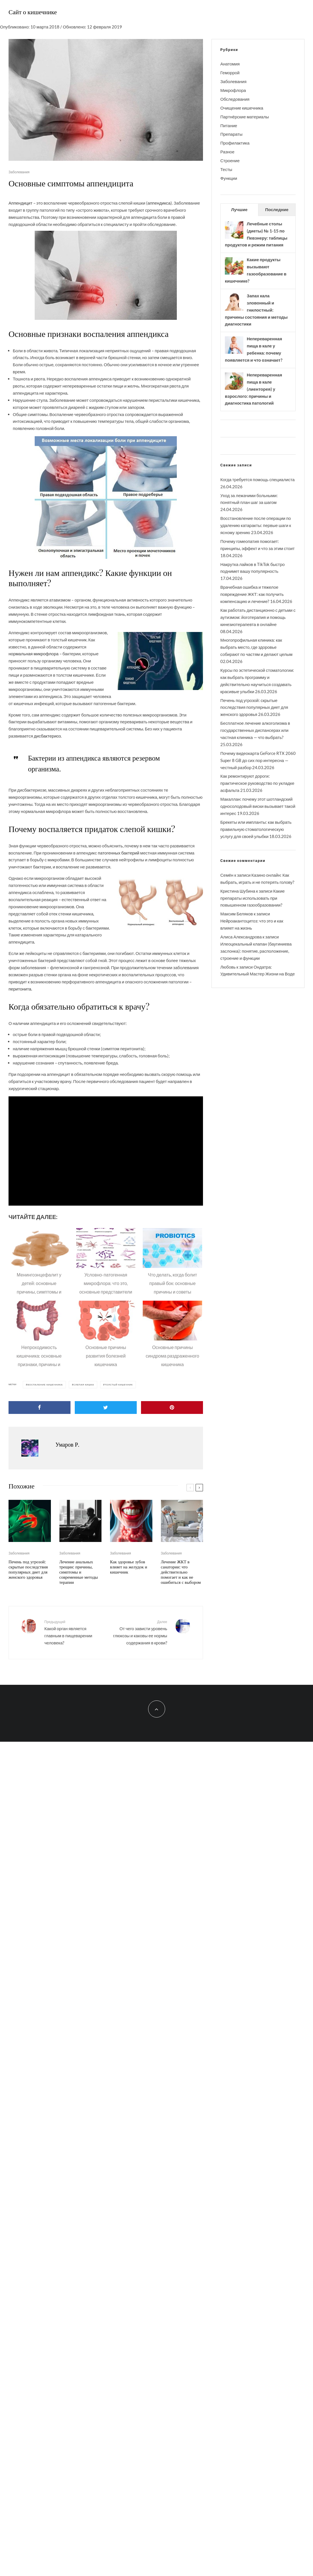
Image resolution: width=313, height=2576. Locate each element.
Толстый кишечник (119, 1384)
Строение (230, 160)
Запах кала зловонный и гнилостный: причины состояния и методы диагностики (256, 310)
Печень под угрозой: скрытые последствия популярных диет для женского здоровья (28, 1569)
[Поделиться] (40, 1407)
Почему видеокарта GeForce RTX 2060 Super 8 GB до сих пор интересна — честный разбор (258, 760)
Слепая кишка (83, 1384)
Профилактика (235, 142)
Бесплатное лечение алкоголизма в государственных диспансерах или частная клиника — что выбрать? (255, 730)
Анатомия (230, 63)
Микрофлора (233, 90)
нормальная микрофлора (34, 653)
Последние (277, 209)
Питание (228, 125)
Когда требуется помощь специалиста (257, 479)
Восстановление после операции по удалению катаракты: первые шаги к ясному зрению (255, 525)
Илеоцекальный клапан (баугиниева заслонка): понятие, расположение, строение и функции (256, 951)
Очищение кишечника (241, 107)
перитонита (20, 988)
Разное (227, 151)
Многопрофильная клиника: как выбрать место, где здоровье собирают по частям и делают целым (256, 647)
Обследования (234, 99)
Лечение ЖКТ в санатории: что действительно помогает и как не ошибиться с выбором (181, 1572)
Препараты (231, 134)
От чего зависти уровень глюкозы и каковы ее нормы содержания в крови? (138, 1632)
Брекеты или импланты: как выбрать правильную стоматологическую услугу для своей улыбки (255, 829)
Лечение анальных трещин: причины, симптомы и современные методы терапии (78, 1572)
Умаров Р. (67, 1444)
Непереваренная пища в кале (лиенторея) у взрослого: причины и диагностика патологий (253, 389)
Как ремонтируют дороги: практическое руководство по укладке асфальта (257, 783)
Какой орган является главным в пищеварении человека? (72, 1632)
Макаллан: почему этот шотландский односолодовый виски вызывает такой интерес (257, 806)
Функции (228, 178)
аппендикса (159, 202)
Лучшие (239, 209)
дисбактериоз (47, 735)
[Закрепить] (172, 1407)
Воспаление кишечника (45, 1384)
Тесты (226, 169)
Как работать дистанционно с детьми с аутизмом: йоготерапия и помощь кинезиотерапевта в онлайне (258, 617)
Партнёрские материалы (244, 116)
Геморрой (230, 72)
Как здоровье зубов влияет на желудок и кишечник (128, 1566)
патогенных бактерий (118, 852)
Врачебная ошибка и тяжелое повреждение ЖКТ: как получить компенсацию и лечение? (252, 594)
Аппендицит (20, 202)
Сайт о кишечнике (33, 12)
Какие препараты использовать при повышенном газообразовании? (252, 898)
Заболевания (19, 172)
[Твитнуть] (106, 1407)
